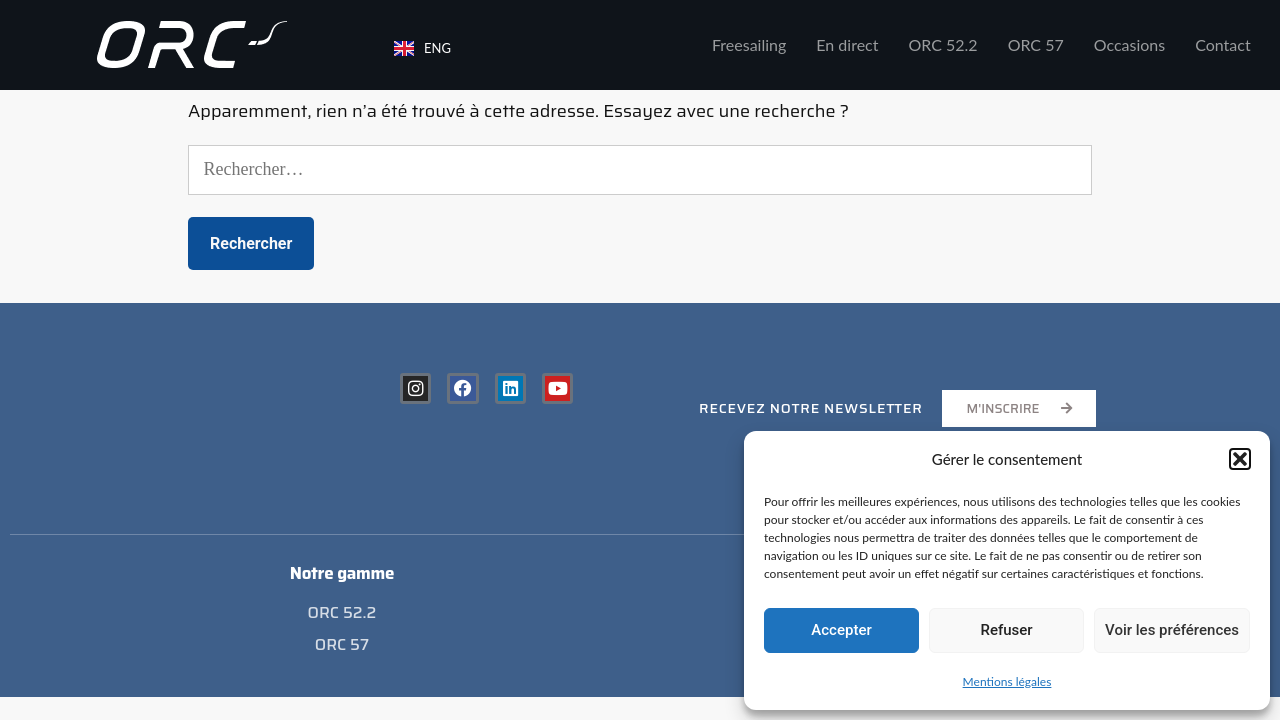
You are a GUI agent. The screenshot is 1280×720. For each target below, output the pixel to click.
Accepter (841, 630)
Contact (1222, 44)
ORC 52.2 (943, 44)
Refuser (1006, 630)
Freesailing (749, 44)
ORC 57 (1036, 44)
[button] (1240, 459)
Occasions (1130, 44)
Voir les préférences (1172, 630)
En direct (847, 44)
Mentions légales (1007, 681)
